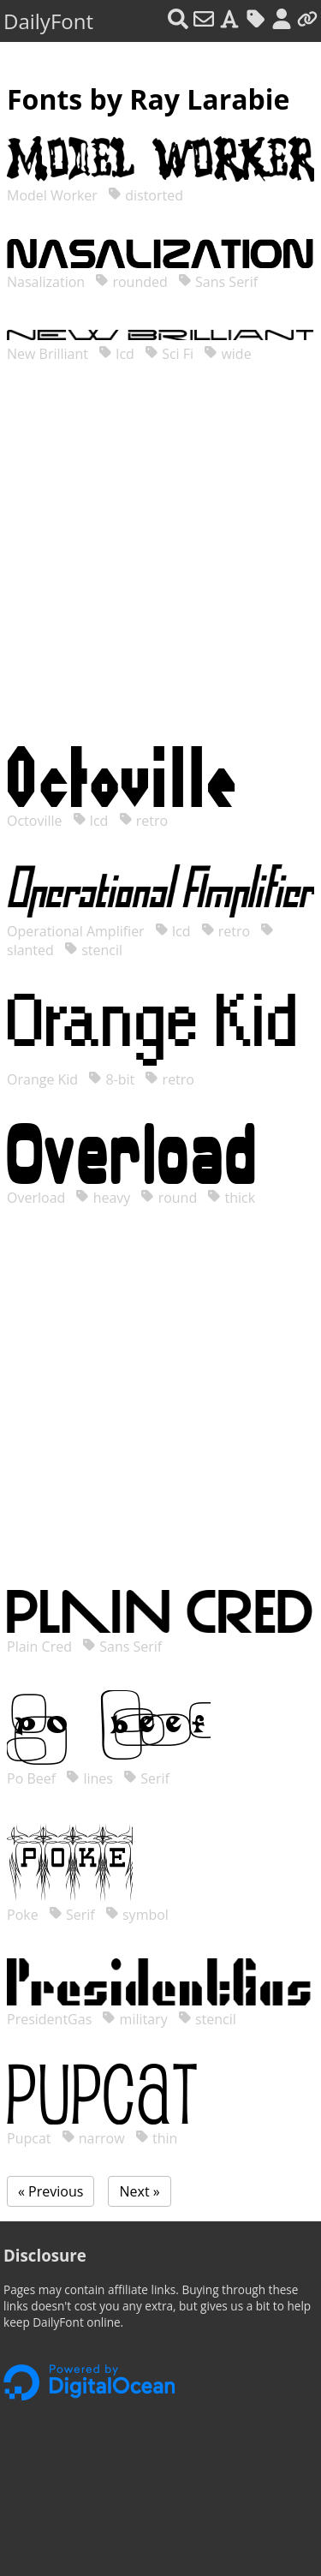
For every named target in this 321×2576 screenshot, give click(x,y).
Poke (24, 1914)
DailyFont (48, 21)
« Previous (50, 2191)
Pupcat (31, 2138)
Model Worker (54, 195)
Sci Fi (169, 353)
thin (156, 2138)
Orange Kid (44, 1079)
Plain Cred (41, 1646)
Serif (146, 1778)
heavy (102, 1197)
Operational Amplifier (77, 931)
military (134, 2019)
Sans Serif (218, 281)
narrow (93, 2138)
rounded (131, 281)
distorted (145, 195)
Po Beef (33, 1778)
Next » (139, 2191)
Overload (37, 1197)
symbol (137, 1914)
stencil (93, 950)
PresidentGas (51, 2019)
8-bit (111, 1079)
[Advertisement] (160, 571)
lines (89, 1778)
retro (144, 820)
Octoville (36, 820)
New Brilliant (49, 353)
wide (227, 353)
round (168, 1197)
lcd (116, 353)
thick (231, 1197)
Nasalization (47, 281)
